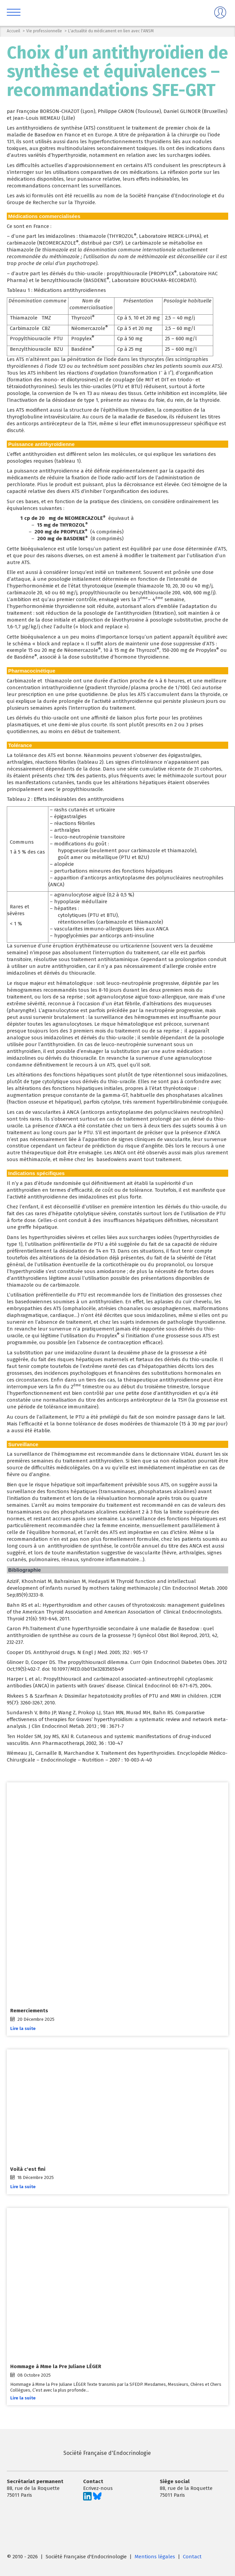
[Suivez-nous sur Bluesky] (97, 2499)
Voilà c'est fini (27, 2169)
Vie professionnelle (44, 31)
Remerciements (29, 2011)
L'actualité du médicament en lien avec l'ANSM (111, 31)
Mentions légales (155, 2557)
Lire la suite (23, 2028)
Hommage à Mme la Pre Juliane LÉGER (55, 2366)
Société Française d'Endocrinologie (79, 2453)
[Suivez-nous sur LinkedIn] (87, 2499)
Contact (192, 2557)
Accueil (13, 31)
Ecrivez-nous (98, 2488)
